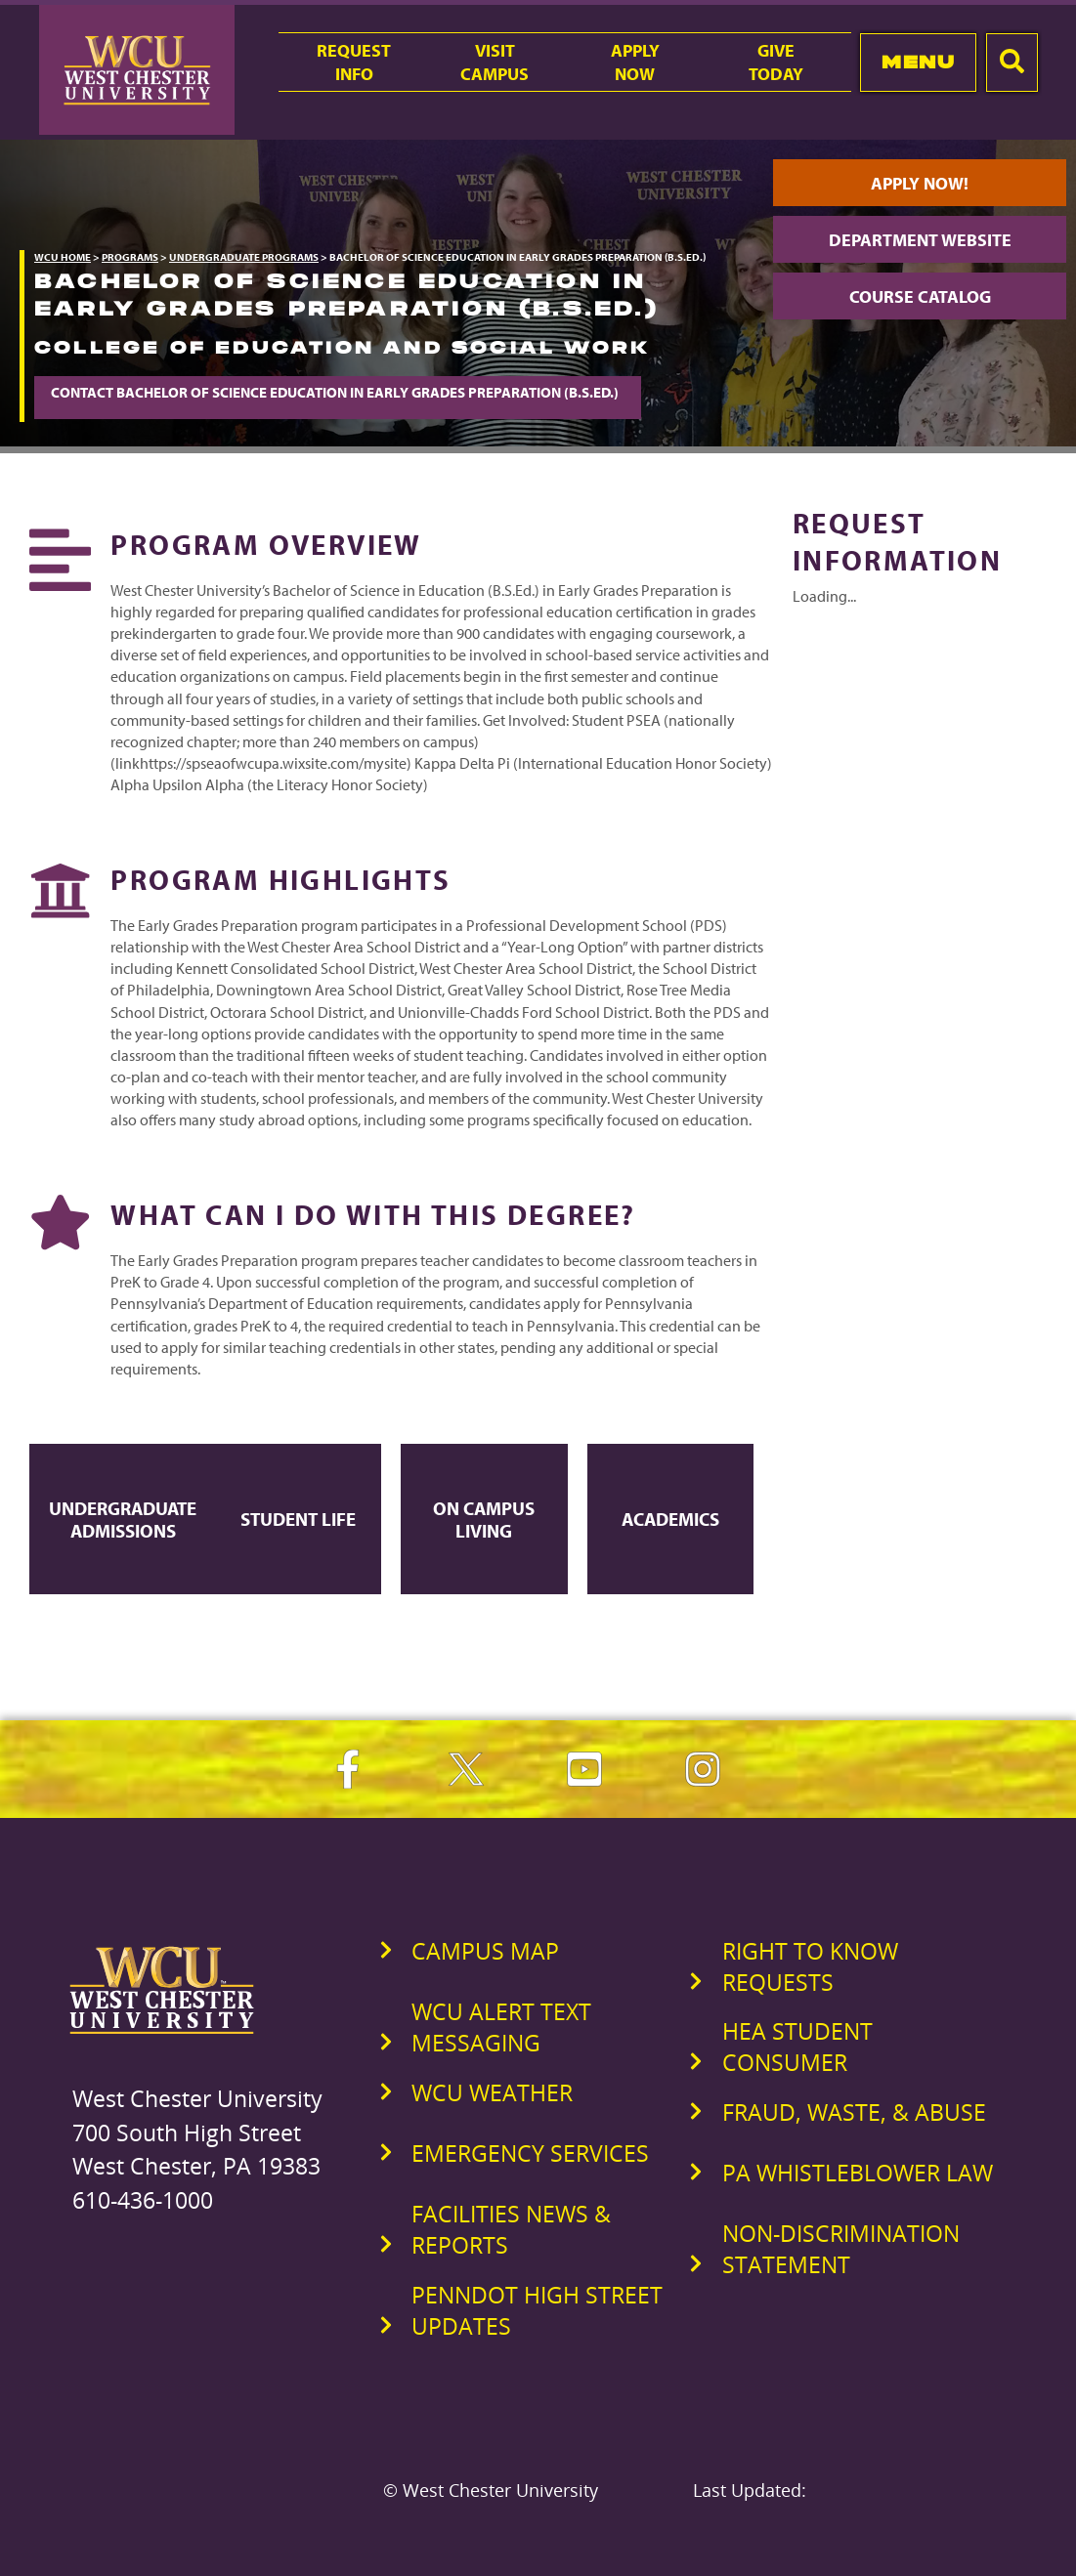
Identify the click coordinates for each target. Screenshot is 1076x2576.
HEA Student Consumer (797, 2046)
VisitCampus (494, 61)
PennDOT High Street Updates (537, 2310)
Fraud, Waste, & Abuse (854, 2112)
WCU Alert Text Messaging (501, 2027)
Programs (130, 257)
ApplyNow (635, 61)
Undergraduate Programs (244, 257)
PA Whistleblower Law (857, 2172)
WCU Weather (492, 2092)
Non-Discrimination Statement (841, 2248)
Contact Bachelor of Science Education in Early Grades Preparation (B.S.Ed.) (337, 392)
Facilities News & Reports (511, 2229)
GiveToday (776, 61)
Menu (918, 62)
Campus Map (485, 1950)
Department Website (920, 239)
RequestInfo (354, 61)
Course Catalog (920, 296)
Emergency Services (530, 2153)
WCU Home (62, 257)
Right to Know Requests (810, 1966)
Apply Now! (919, 182)
